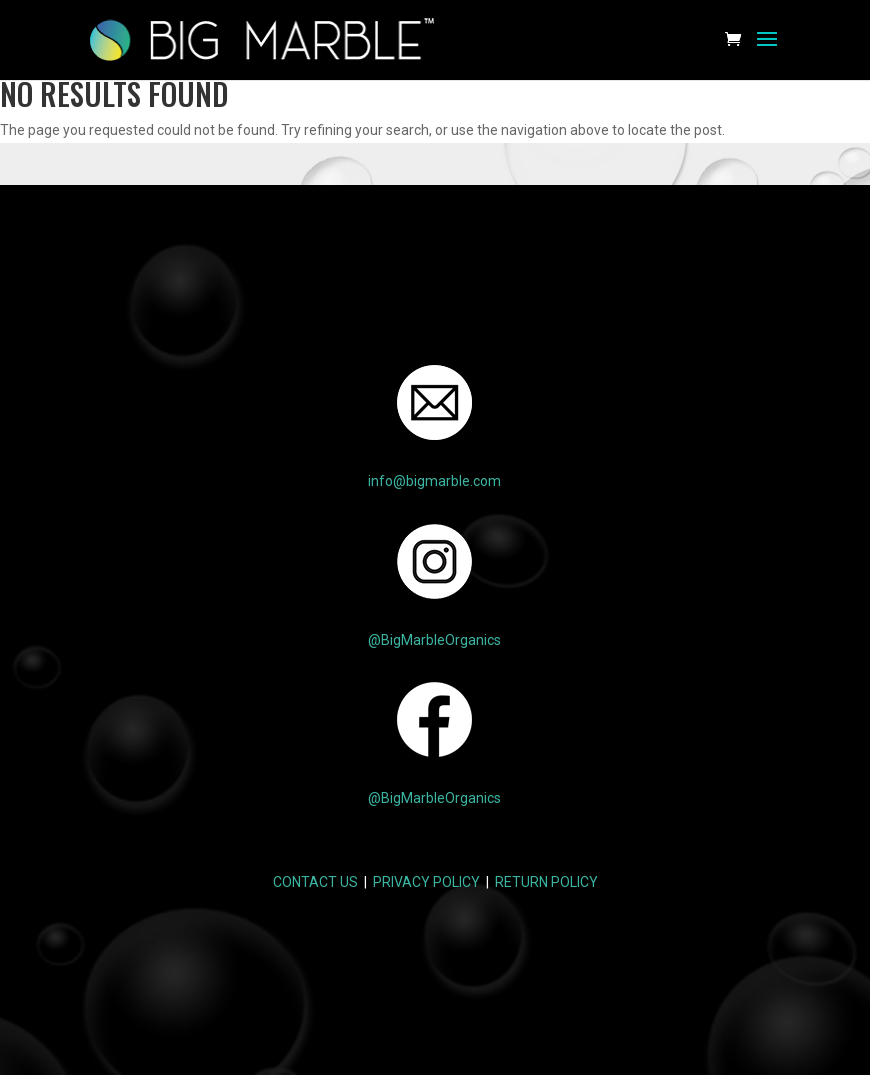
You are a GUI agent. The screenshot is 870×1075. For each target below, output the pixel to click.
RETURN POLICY (546, 882)
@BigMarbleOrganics (434, 640)
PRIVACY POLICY (426, 882)
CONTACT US (315, 882)
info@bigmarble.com (434, 481)
